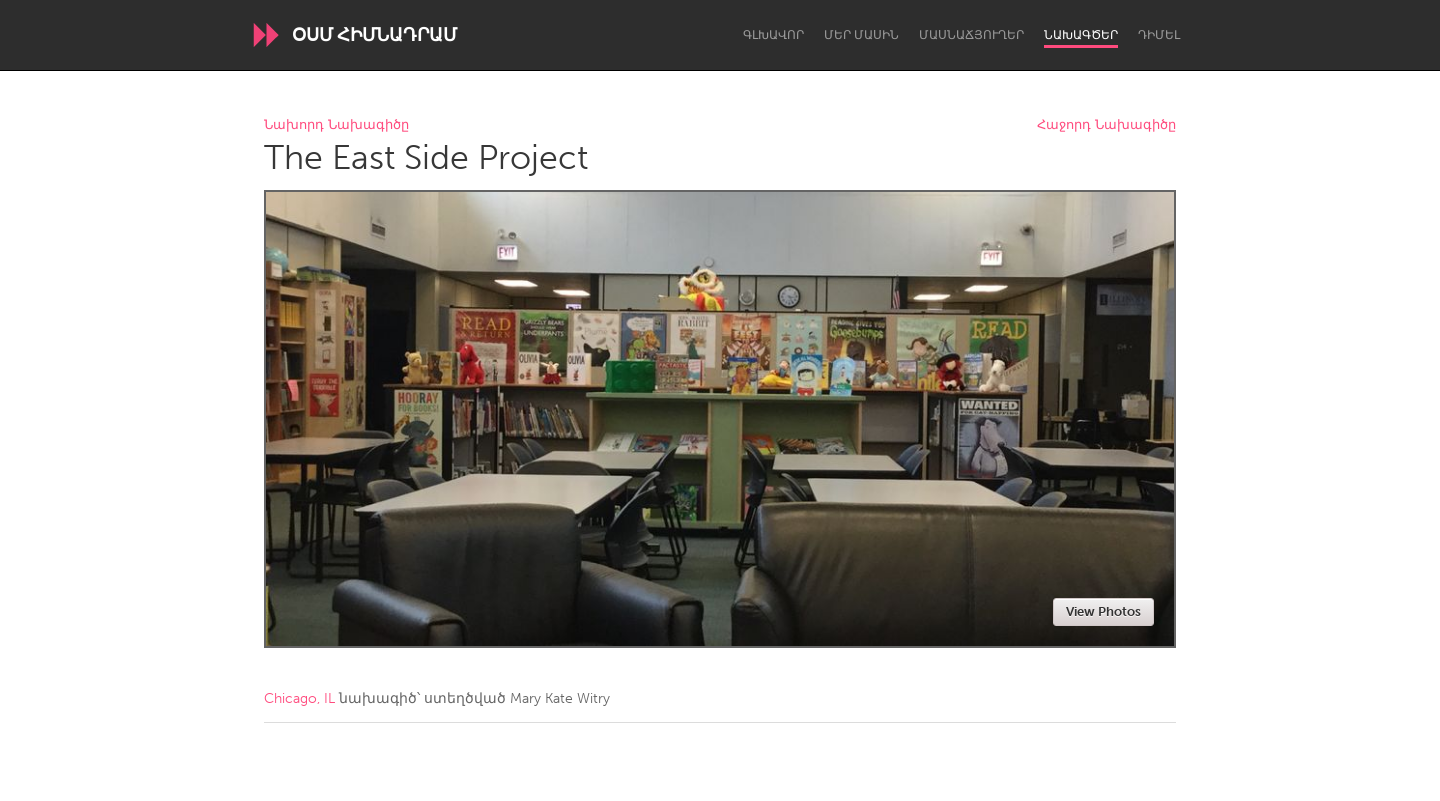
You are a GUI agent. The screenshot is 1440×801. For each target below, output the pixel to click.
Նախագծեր (1081, 35)
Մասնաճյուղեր (971, 35)
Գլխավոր (773, 35)
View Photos (1103, 611)
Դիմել (1159, 35)
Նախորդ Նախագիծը (336, 125)
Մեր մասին (861, 35)
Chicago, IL (299, 698)
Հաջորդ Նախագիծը (1106, 125)
